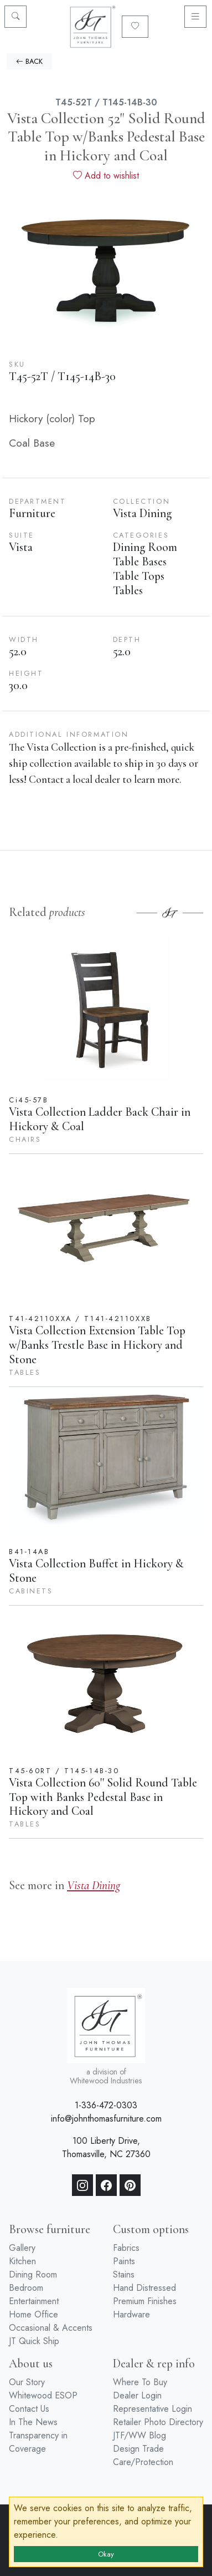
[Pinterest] (130, 2185)
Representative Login (152, 2408)
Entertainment (34, 2301)
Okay (106, 2554)
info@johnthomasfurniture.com (106, 2118)
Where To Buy (140, 2382)
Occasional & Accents (50, 2327)
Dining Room (33, 2274)
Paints (124, 2261)
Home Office (33, 2314)
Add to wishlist (106, 175)
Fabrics (126, 2247)
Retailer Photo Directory (158, 2422)
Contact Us (29, 2408)
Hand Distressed (144, 2287)
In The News (33, 2422)
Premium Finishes (145, 2301)
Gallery (22, 2247)
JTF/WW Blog (139, 2435)
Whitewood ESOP (43, 2395)
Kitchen (22, 2261)
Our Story (27, 2382)
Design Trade (138, 2448)
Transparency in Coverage (38, 2442)
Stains (124, 2274)
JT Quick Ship (34, 2341)
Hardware (131, 2314)
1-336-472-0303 (106, 2105)
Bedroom (26, 2287)
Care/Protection (143, 2462)
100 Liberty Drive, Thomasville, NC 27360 (106, 2147)
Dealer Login (137, 2395)
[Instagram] (82, 2185)
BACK (29, 61)
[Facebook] (106, 2185)
